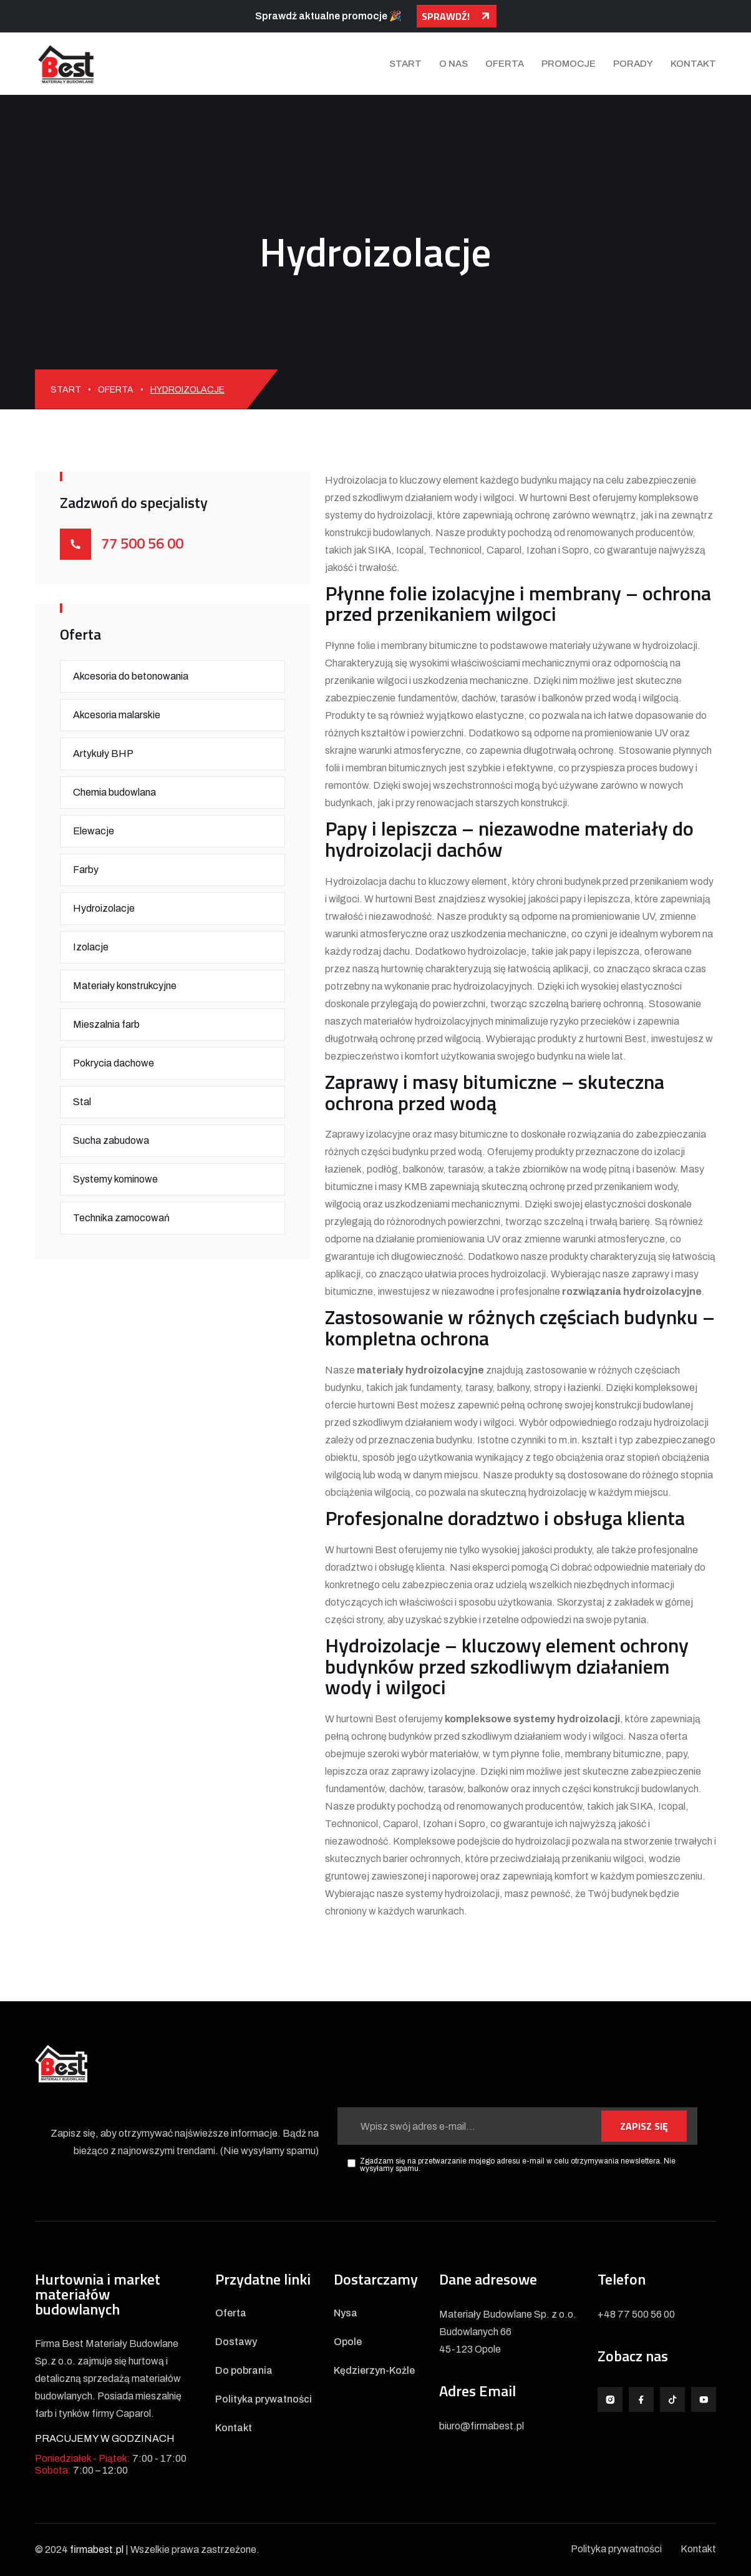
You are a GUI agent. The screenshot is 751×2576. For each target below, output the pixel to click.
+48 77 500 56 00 (636, 2314)
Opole (348, 2342)
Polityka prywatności (263, 2399)
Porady (633, 64)
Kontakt (693, 64)
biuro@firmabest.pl (481, 2426)
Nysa (345, 2313)
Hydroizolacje (104, 908)
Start (405, 64)
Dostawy (236, 2342)
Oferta (504, 64)
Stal (82, 1101)
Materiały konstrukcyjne (125, 985)
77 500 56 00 (142, 543)
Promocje (568, 64)
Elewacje (93, 831)
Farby (86, 869)
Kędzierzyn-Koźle (374, 2371)
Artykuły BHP (103, 753)
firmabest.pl (97, 2549)
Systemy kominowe (115, 1179)
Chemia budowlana (114, 792)
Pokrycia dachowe (113, 1063)
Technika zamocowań (121, 1217)
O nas (453, 64)
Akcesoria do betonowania (130, 676)
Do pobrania (244, 2371)
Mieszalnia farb (106, 1024)
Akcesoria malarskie (116, 715)
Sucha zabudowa (111, 1140)
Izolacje (91, 947)
